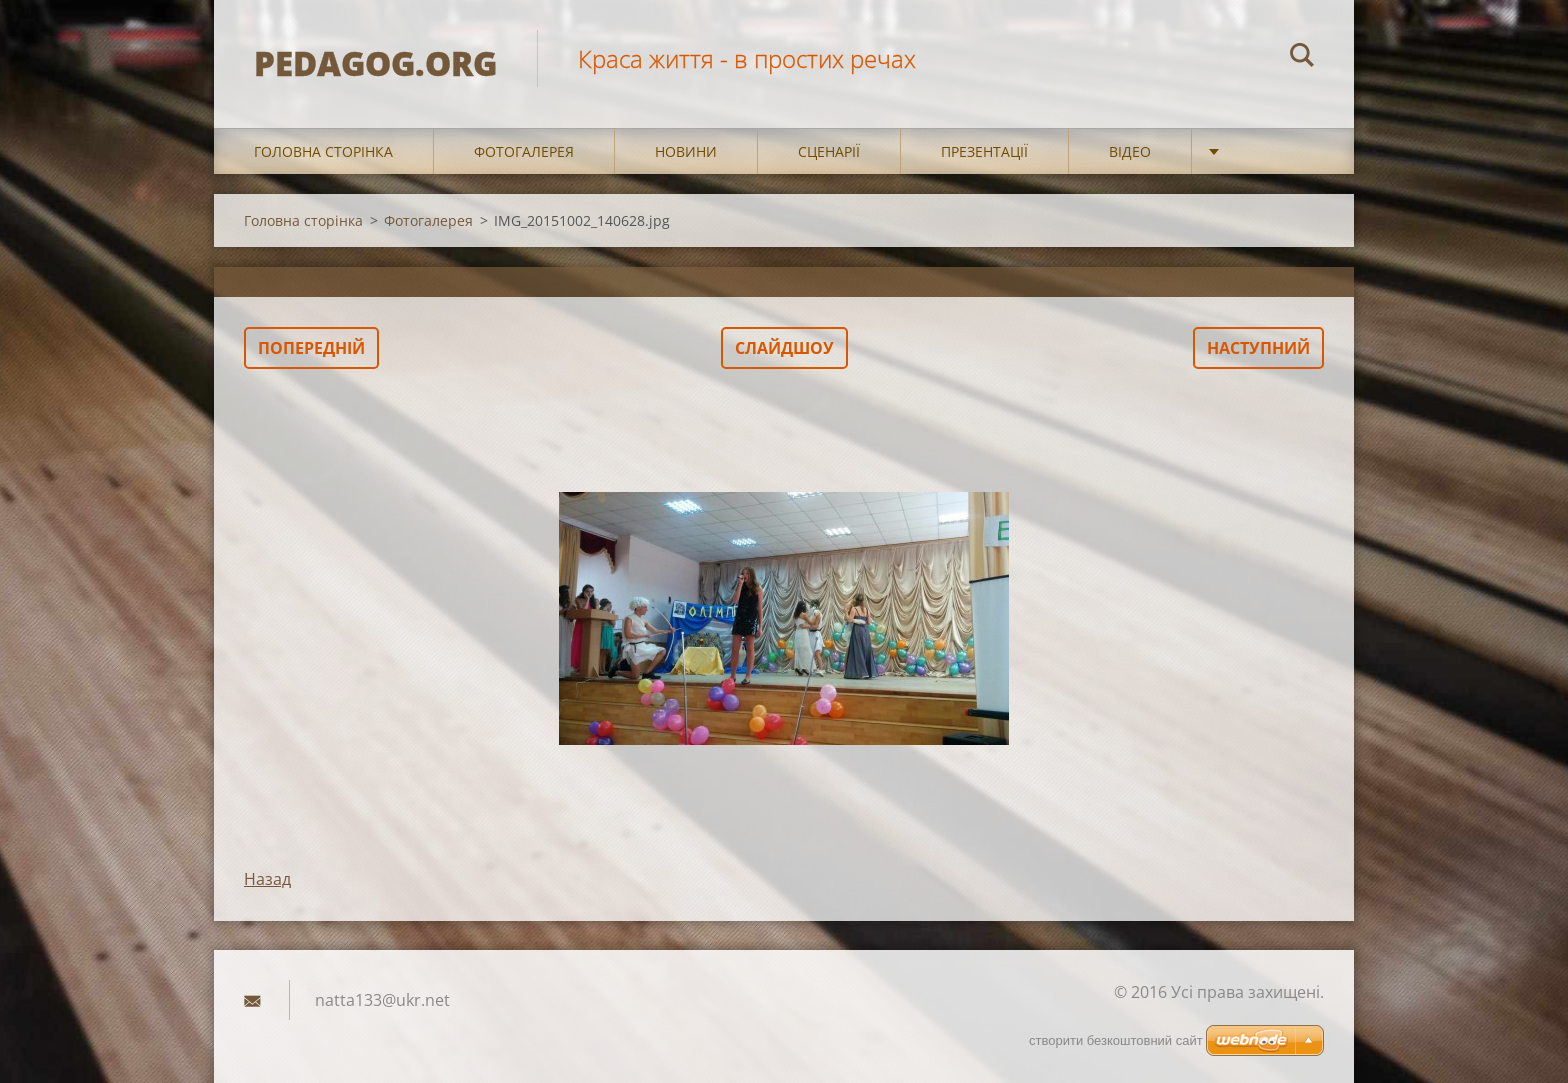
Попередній (311, 348)
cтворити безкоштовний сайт (1116, 1040)
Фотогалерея (524, 151)
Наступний (1258, 348)
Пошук (1302, 58)
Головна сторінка (323, 151)
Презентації (984, 151)
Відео (1130, 151)
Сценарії (829, 151)
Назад (267, 879)
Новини (686, 151)
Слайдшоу (784, 348)
